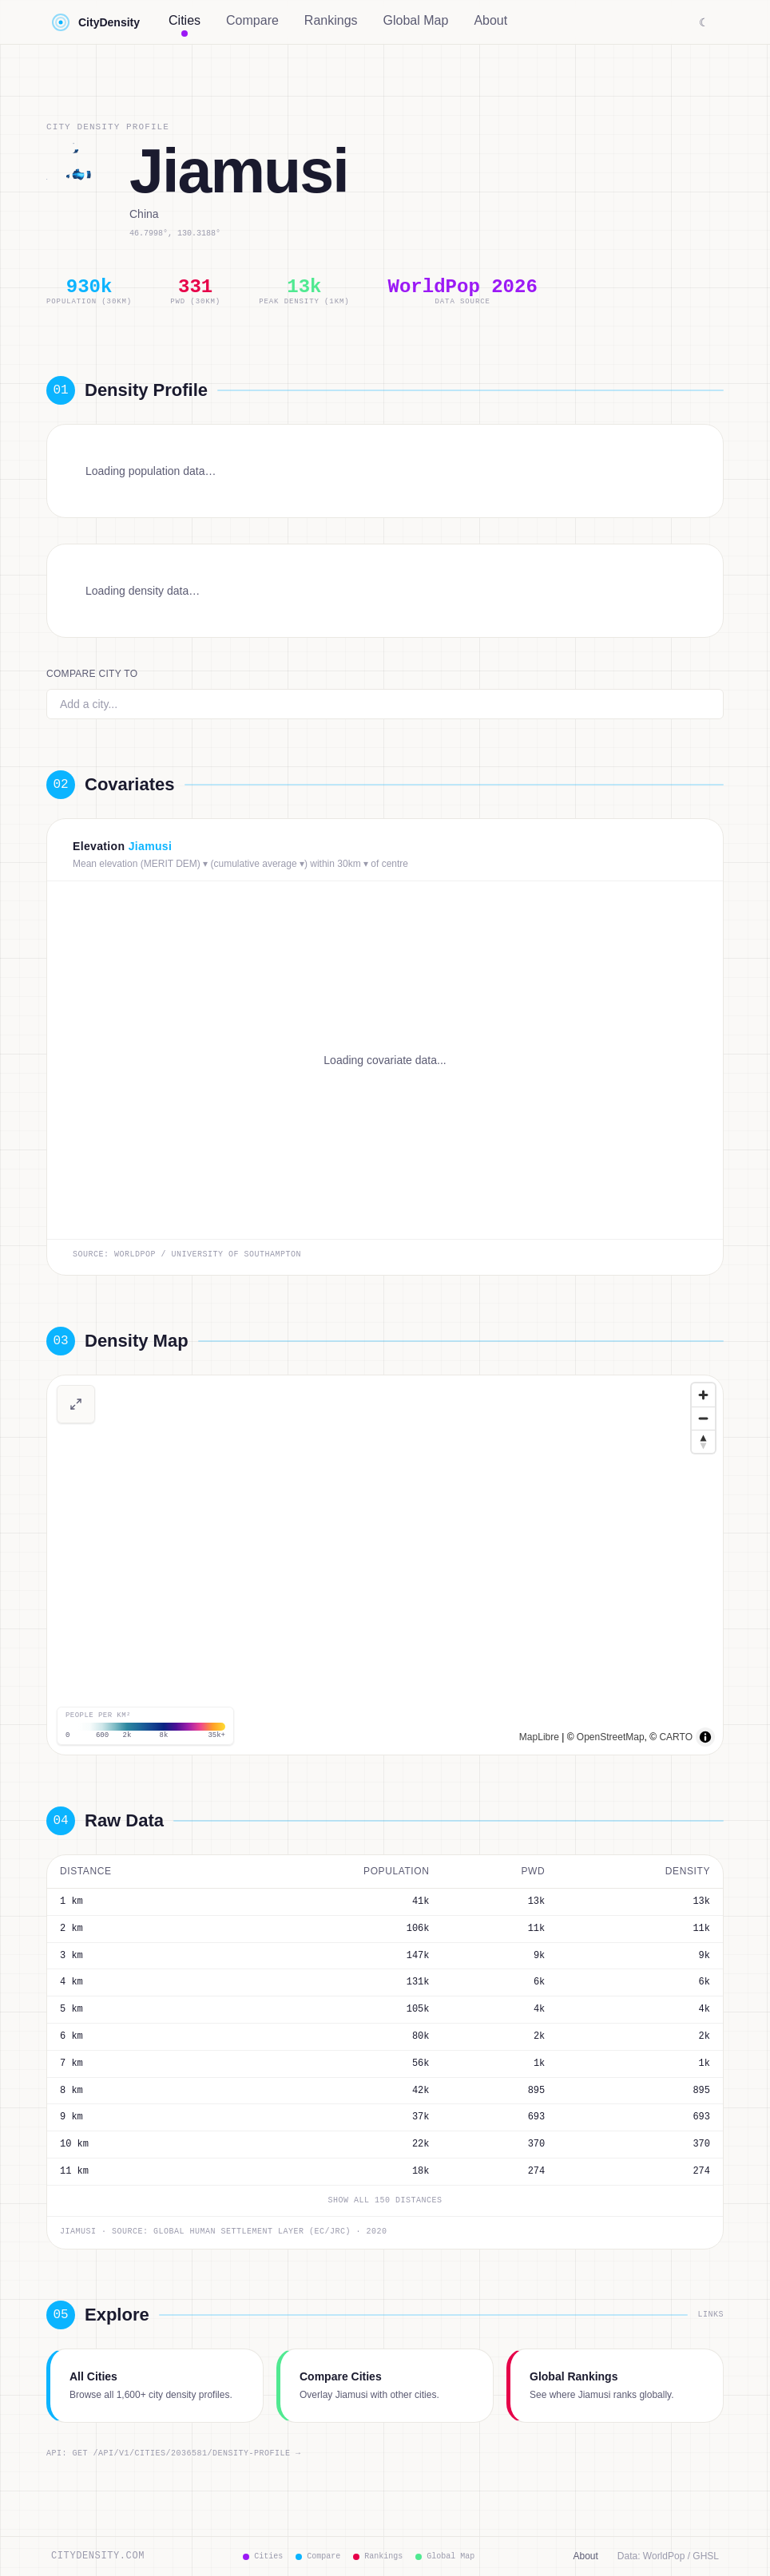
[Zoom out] (703, 1418)
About (490, 20)
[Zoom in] (703, 1395)
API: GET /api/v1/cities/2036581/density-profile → (173, 2453)
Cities (184, 24)
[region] (385, 1565)
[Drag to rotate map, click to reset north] (703, 1441)
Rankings (331, 20)
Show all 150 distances (385, 2200)
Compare (252, 20)
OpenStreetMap (611, 1737)
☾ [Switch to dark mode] (704, 22)
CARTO (676, 1737)
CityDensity (95, 22)
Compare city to (91, 673)
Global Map (416, 20)
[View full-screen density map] (76, 1404)
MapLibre (539, 1737)
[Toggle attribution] (705, 1737)
